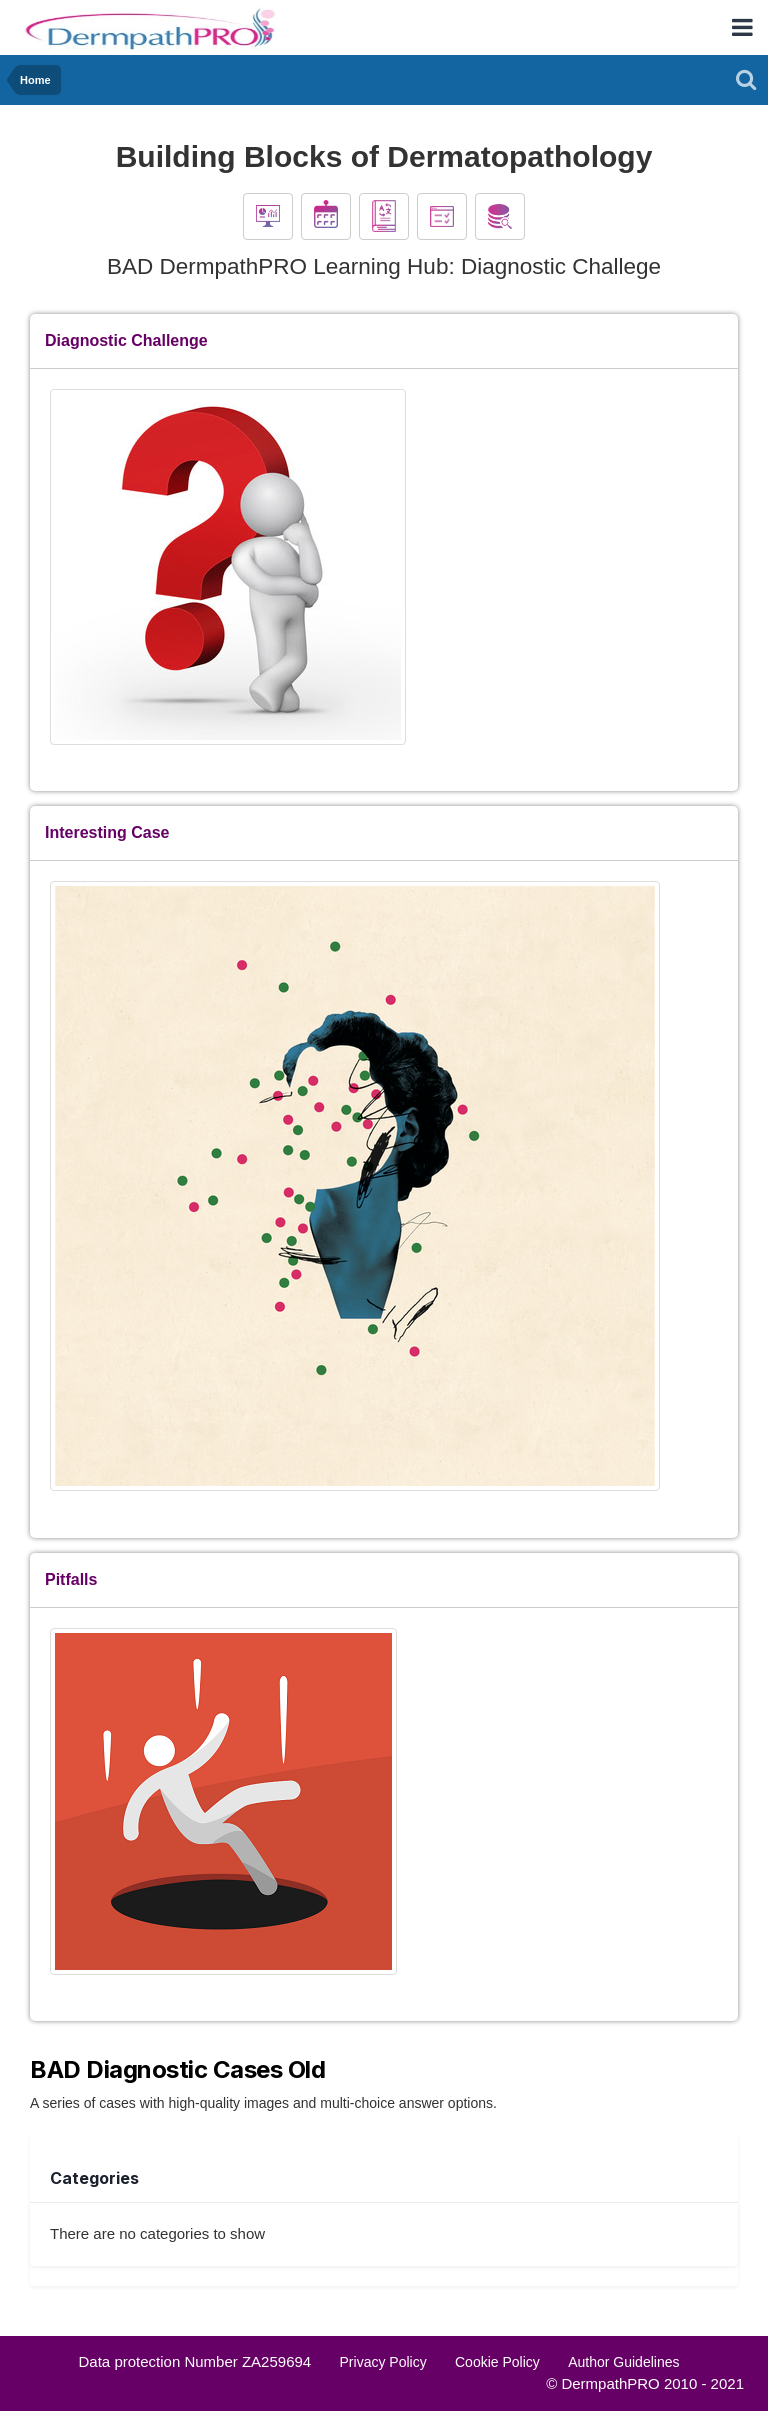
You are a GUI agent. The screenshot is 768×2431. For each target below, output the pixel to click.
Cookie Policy (497, 2362)
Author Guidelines (623, 2362)
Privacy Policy (383, 2362)
